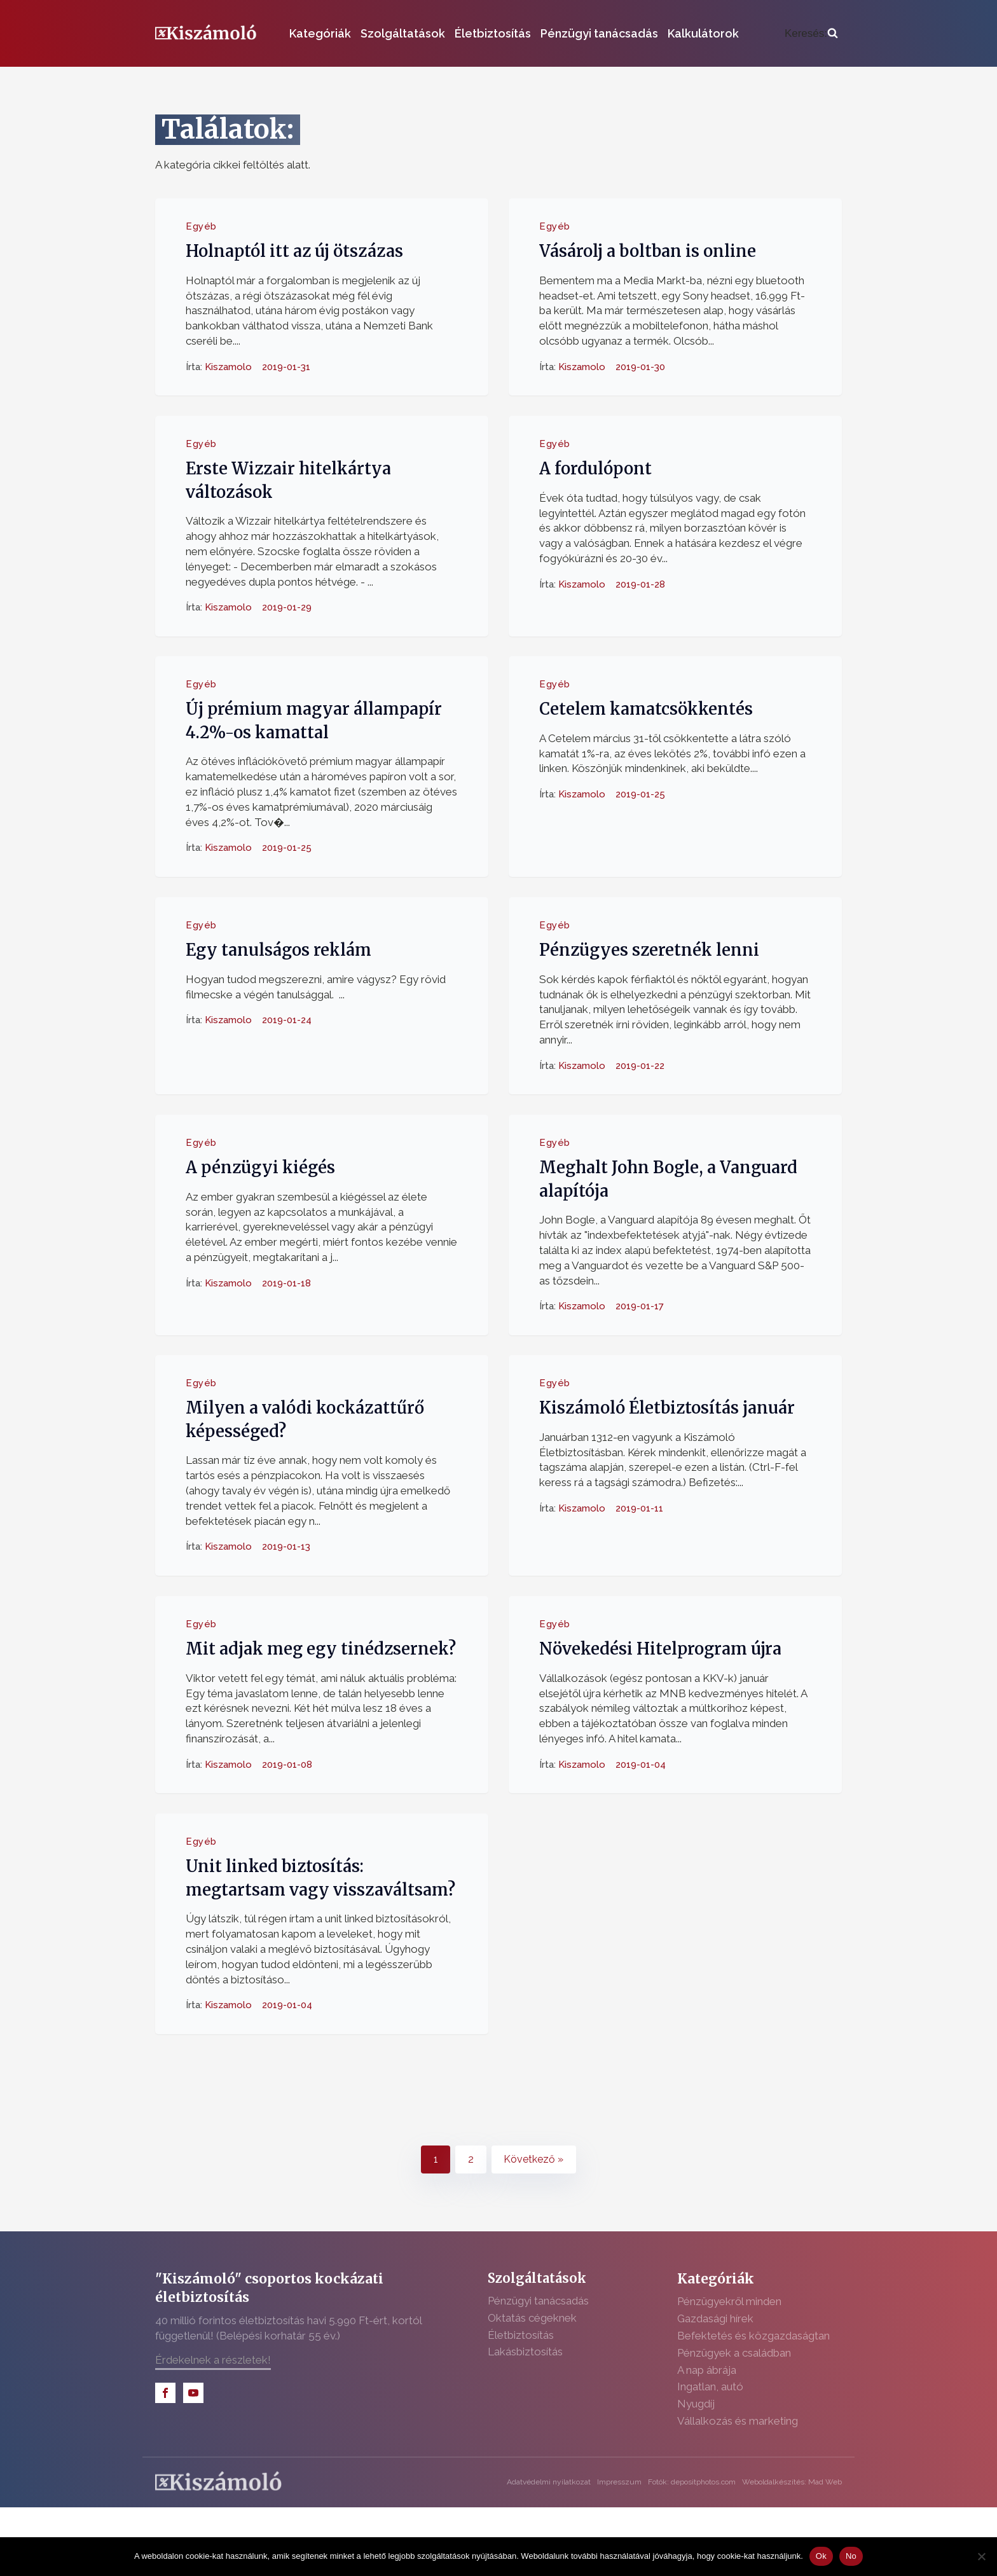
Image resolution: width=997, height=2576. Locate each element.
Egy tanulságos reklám (278, 950)
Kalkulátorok (703, 33)
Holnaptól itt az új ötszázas (294, 251)
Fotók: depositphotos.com (692, 2481)
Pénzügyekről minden (729, 2301)
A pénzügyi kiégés (260, 1167)
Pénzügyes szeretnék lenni (649, 950)
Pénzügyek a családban (734, 2352)
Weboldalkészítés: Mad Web (792, 2481)
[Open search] (811, 34)
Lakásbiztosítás (525, 2351)
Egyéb (201, 226)
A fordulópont (595, 468)
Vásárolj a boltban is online (647, 251)
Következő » (533, 2159)
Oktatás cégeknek (532, 2317)
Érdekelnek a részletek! (213, 2359)
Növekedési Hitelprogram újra (660, 1649)
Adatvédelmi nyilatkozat (549, 2481)
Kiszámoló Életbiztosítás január (667, 1408)
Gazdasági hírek (715, 2318)
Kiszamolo (228, 366)
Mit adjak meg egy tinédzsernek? (321, 1649)
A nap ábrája (706, 2370)
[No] (981, 2556)
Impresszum (619, 2481)
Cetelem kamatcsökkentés (646, 709)
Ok (821, 2556)
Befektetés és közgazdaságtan (753, 2335)
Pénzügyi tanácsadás (599, 33)
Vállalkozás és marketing (737, 2420)
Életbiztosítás (493, 33)
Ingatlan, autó (710, 2386)
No (851, 2556)
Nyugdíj (696, 2403)
